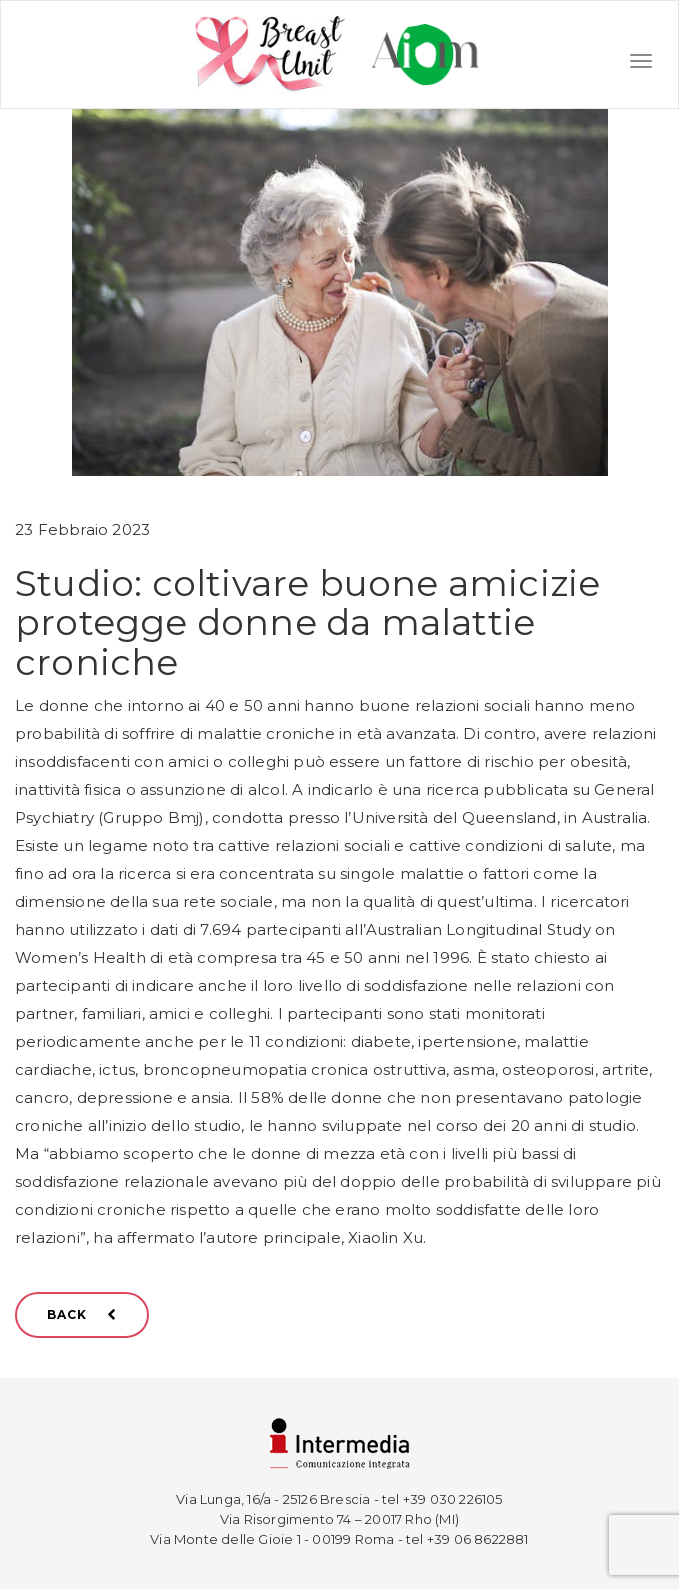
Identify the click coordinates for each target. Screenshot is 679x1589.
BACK (82, 1314)
